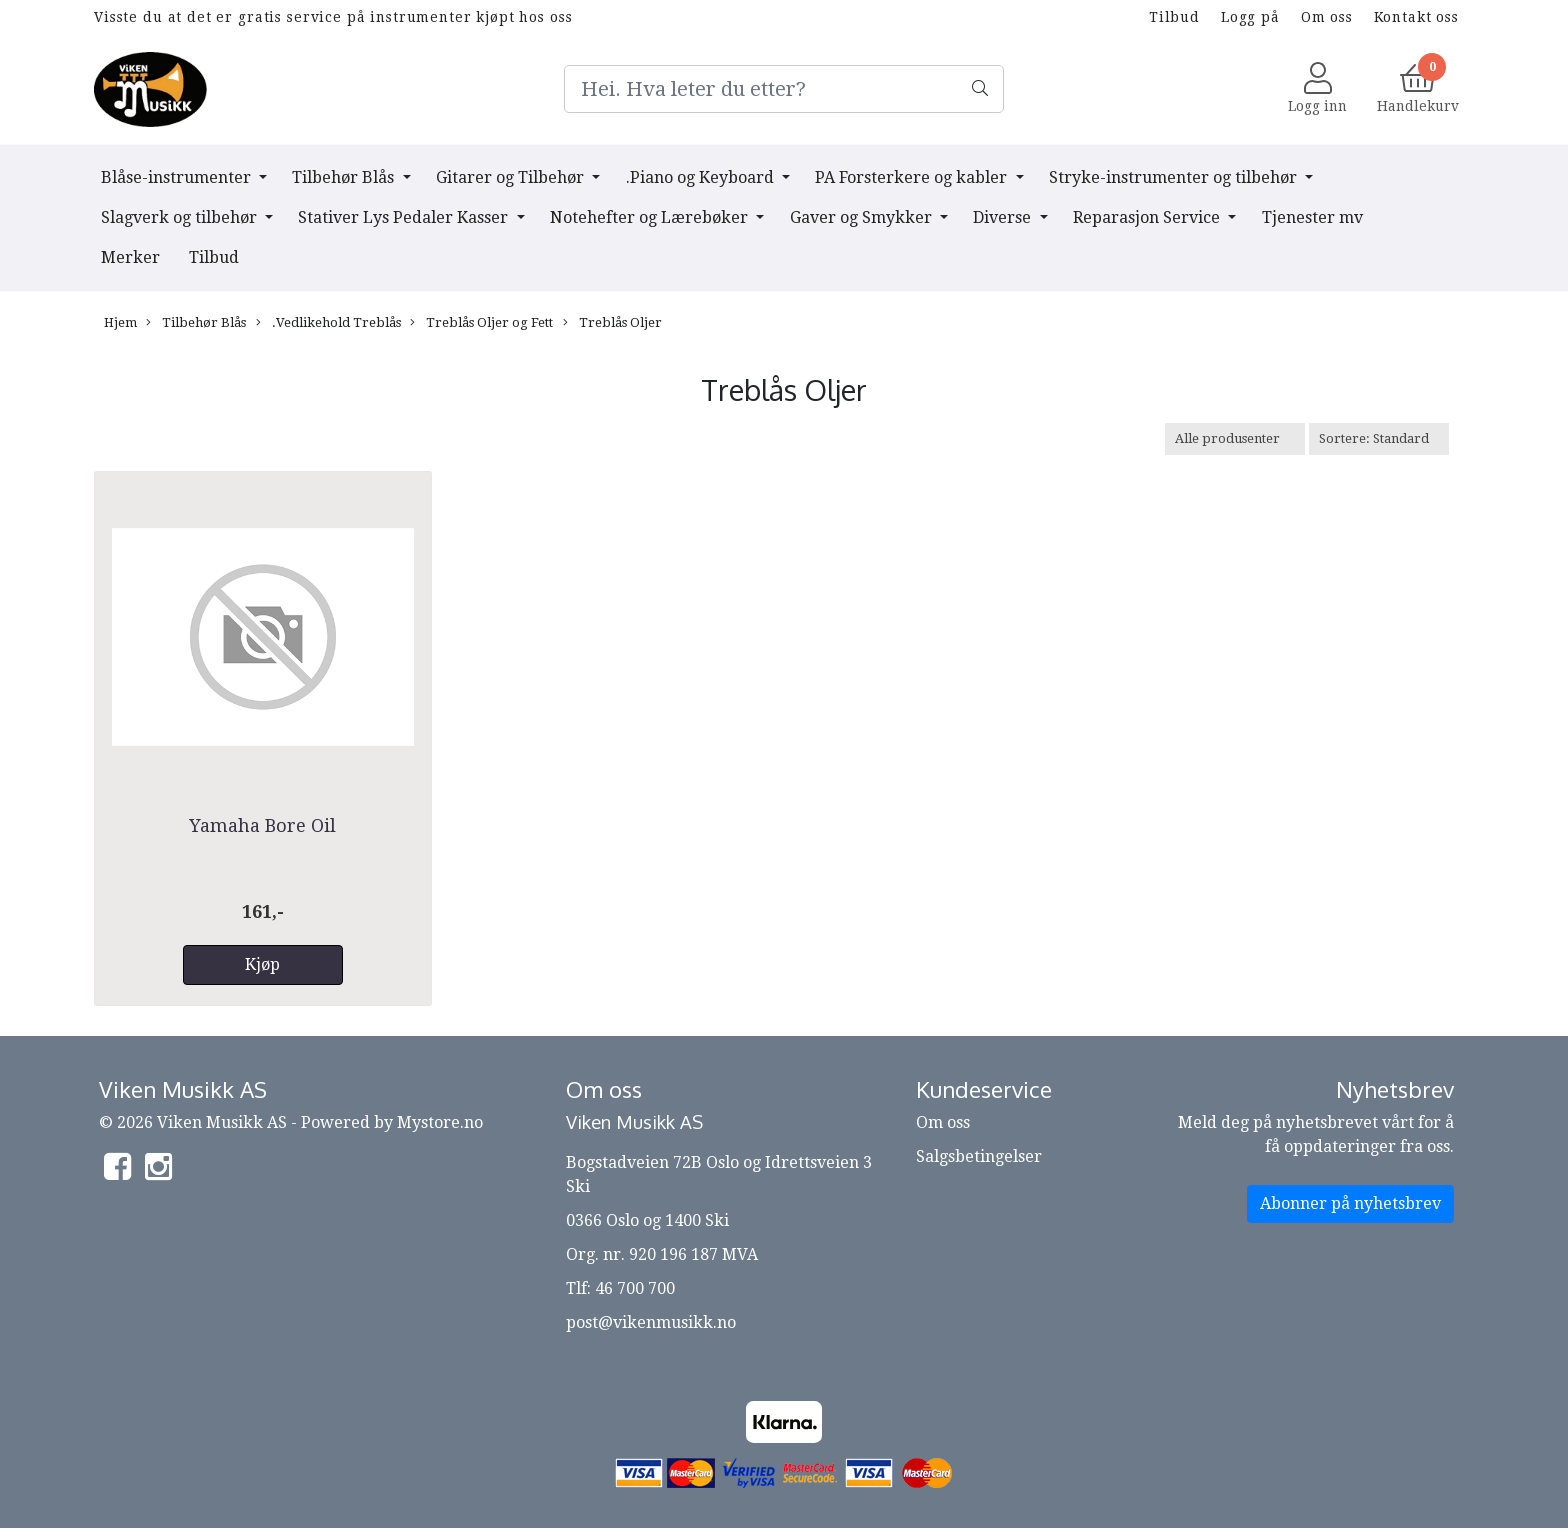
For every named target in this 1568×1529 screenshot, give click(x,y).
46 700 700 (635, 1288)
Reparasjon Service (1148, 217)
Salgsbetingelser (979, 1156)
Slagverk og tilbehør (181, 217)
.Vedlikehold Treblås (328, 323)
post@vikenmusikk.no (651, 1322)
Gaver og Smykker (863, 217)
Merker (130, 257)
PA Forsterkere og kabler (913, 177)
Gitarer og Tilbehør (512, 177)
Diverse (1004, 217)
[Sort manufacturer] (1235, 438)
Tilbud (1174, 17)
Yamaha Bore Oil (262, 825)
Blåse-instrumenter (178, 177)
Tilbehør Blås (345, 177)
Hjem (120, 322)
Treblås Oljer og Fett (481, 323)
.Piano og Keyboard (702, 177)
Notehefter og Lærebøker (651, 217)
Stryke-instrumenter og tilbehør (1175, 177)
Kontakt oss (1416, 17)
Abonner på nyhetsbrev (1350, 1203)
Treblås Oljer (612, 323)
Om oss (1327, 17)
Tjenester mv (1312, 217)
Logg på (1250, 17)
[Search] (784, 89)
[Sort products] (1379, 438)
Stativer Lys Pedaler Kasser (405, 217)
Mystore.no (440, 1122)
